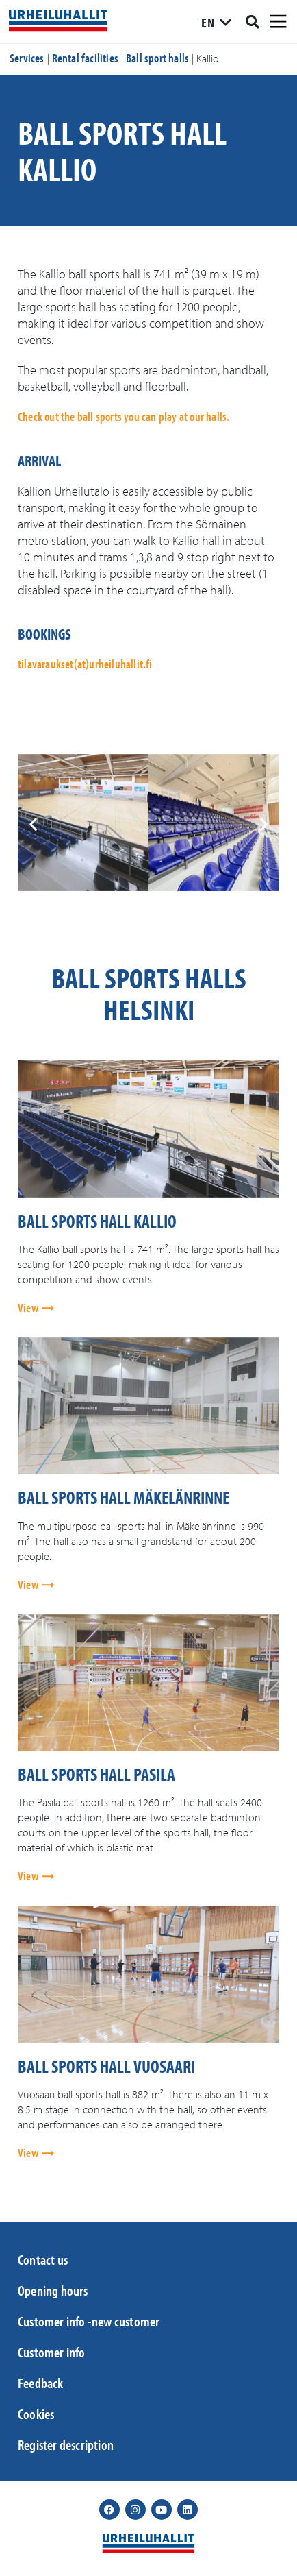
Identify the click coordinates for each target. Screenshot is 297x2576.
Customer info (52, 2352)
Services (27, 58)
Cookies (36, 2413)
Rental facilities (85, 58)
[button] (33, 823)
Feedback (41, 2383)
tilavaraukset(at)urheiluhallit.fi (85, 664)
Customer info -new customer (88, 2321)
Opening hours (53, 2290)
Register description (66, 2444)
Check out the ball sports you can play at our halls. (123, 416)
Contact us (43, 2259)
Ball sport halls (157, 58)
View (29, 1307)
